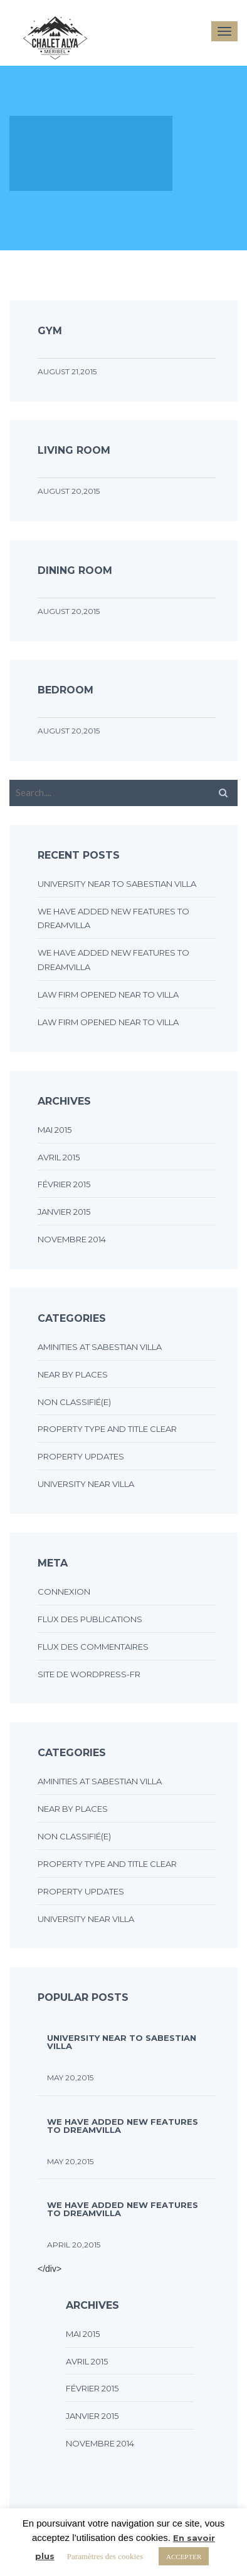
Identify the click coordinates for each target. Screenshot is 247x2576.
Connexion (64, 1592)
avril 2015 (59, 1157)
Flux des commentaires (93, 1647)
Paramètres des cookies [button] (105, 2556)
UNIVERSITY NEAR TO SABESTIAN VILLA (117, 884)
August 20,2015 (69, 491)
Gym (50, 331)
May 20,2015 (70, 2077)
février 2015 (64, 1184)
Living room (74, 450)
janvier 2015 (64, 1212)
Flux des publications (90, 1619)
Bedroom (65, 690)
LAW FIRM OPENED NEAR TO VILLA (108, 994)
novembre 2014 (72, 1239)
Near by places (73, 1374)
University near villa (86, 1484)
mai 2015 (54, 1130)
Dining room (75, 570)
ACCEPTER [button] (183, 2556)
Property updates (81, 1456)
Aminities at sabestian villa (100, 1347)
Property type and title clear (107, 1429)
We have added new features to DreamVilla (122, 2125)
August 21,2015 (67, 371)
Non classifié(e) (74, 1402)
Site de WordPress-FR (89, 1674)
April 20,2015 (73, 2244)
